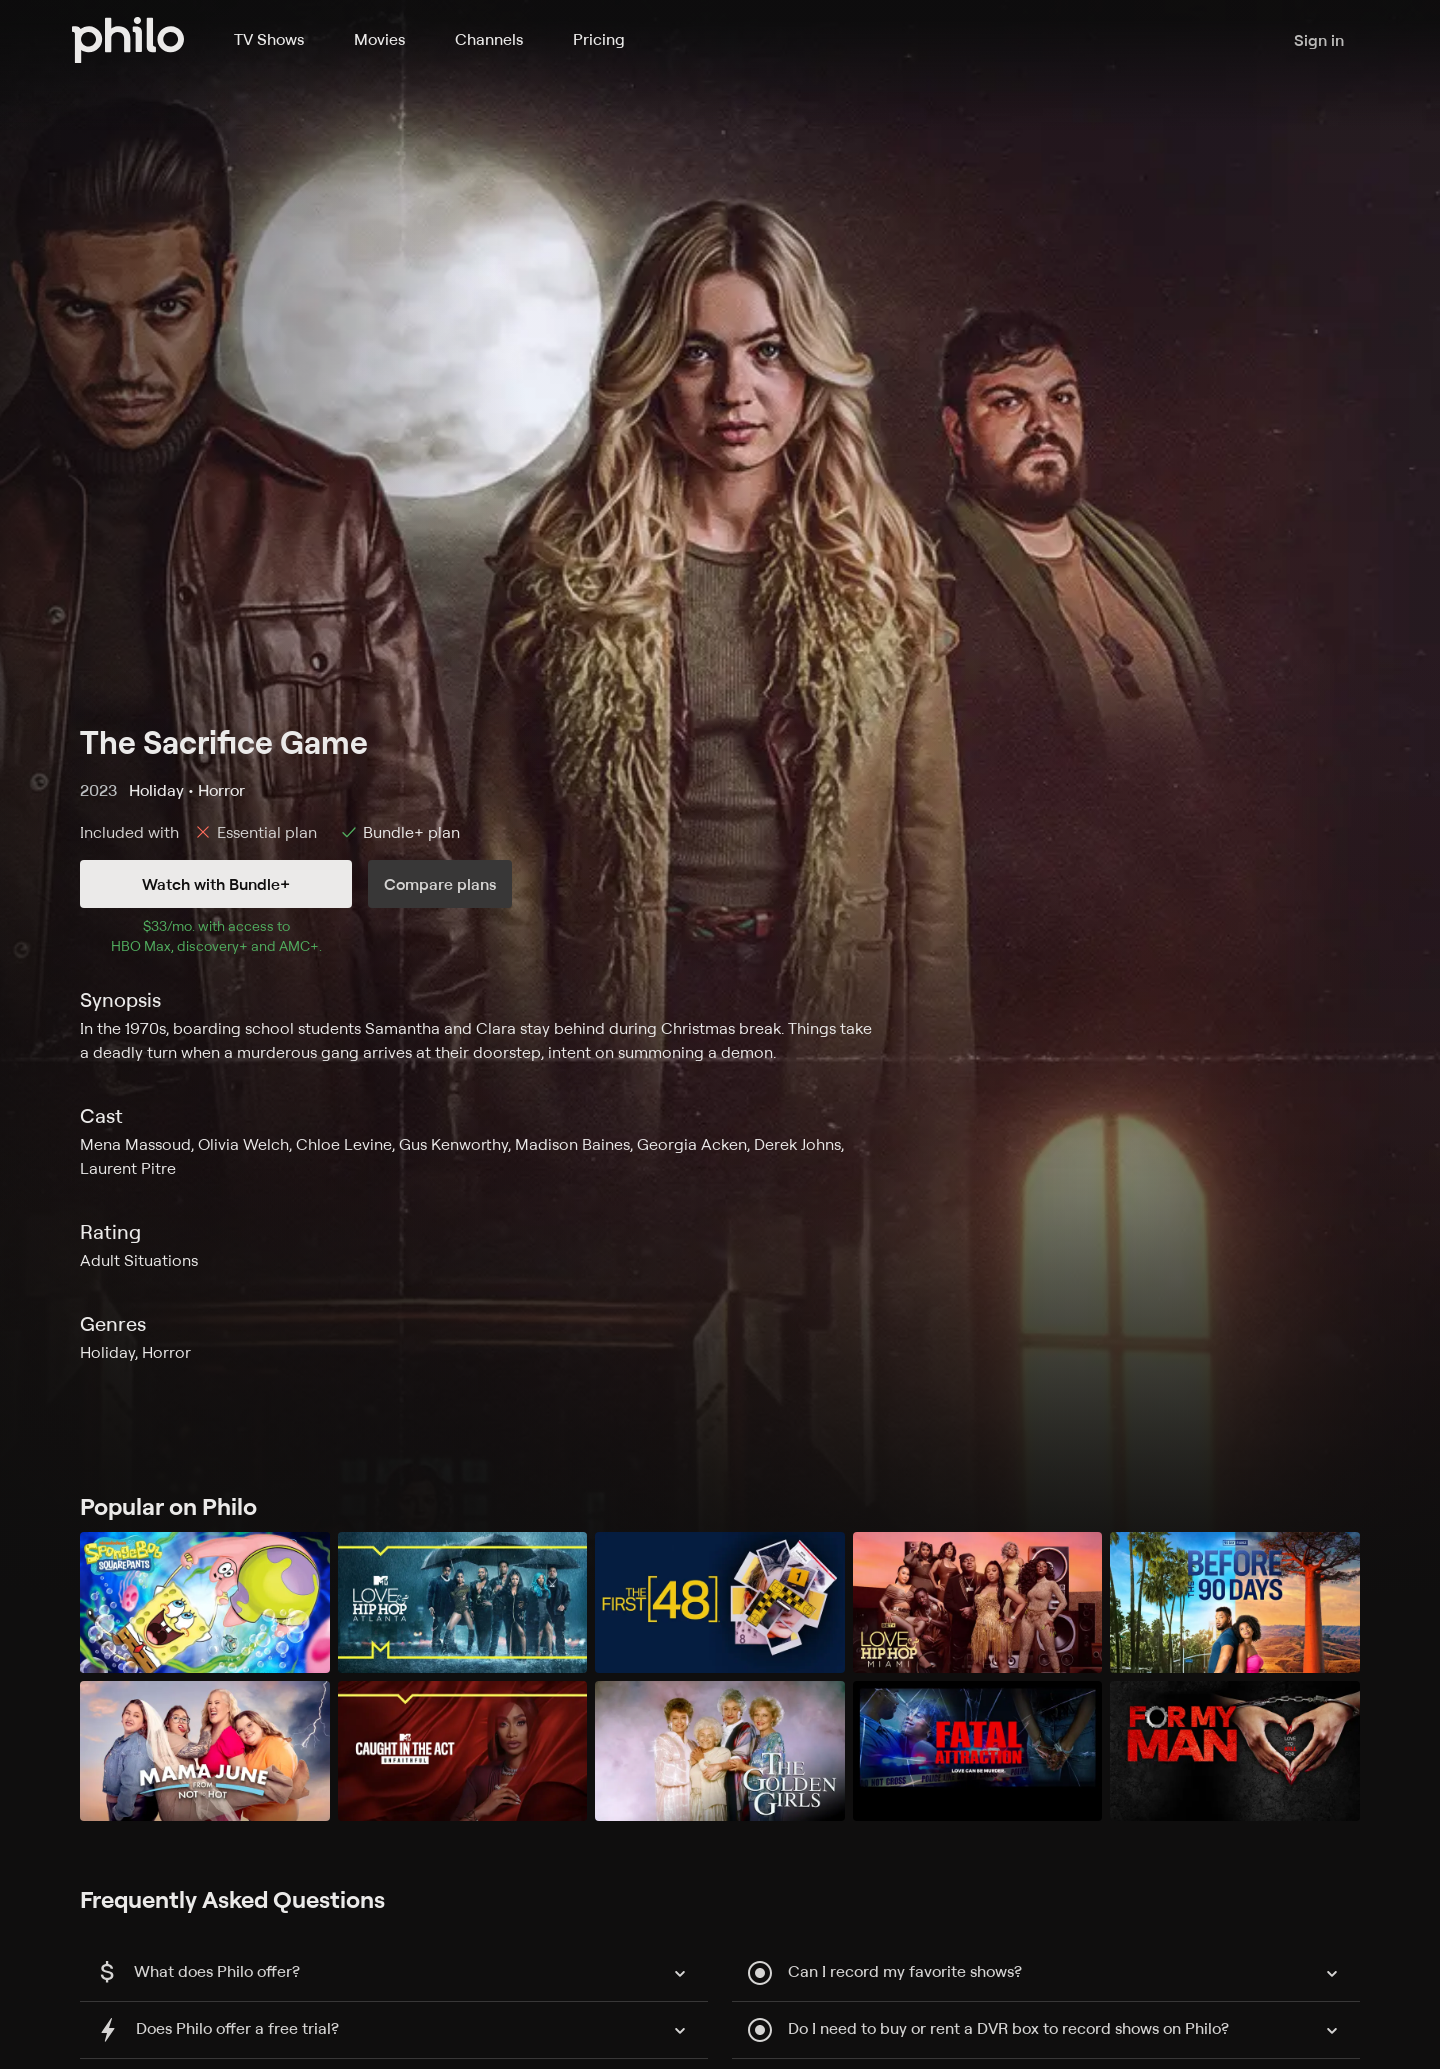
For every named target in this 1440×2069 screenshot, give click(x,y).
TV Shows (269, 39)
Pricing (599, 39)
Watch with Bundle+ (216, 884)
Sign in (1319, 40)
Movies (379, 39)
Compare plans (440, 884)
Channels (489, 39)
